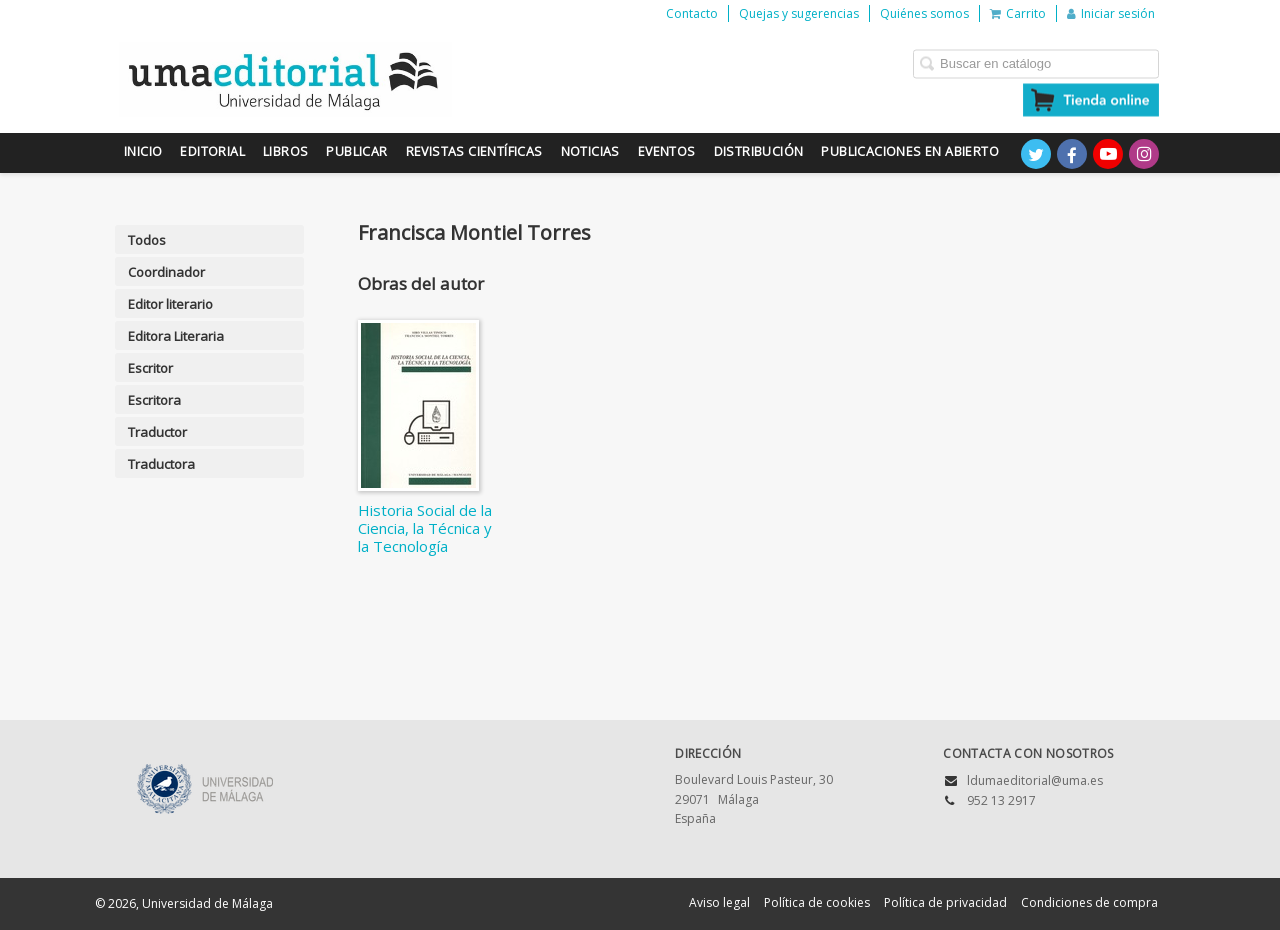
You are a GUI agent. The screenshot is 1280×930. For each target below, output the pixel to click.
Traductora (161, 464)
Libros (285, 151)
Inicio (143, 151)
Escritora (154, 400)
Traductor (157, 432)
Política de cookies (817, 902)
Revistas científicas (474, 151)
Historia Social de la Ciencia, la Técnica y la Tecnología (425, 528)
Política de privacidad (945, 902)
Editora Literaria (176, 336)
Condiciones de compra (1089, 902)
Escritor (150, 368)
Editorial (212, 151)
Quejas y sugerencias (799, 13)
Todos (147, 240)
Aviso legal (719, 902)
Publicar (356, 151)
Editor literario (170, 304)
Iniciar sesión (1111, 13)
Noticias (590, 151)
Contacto (692, 13)
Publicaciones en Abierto (910, 151)
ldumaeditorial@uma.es (1035, 780)
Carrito (1018, 13)
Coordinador (166, 272)
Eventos (667, 151)
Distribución (759, 151)
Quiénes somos (924, 13)
